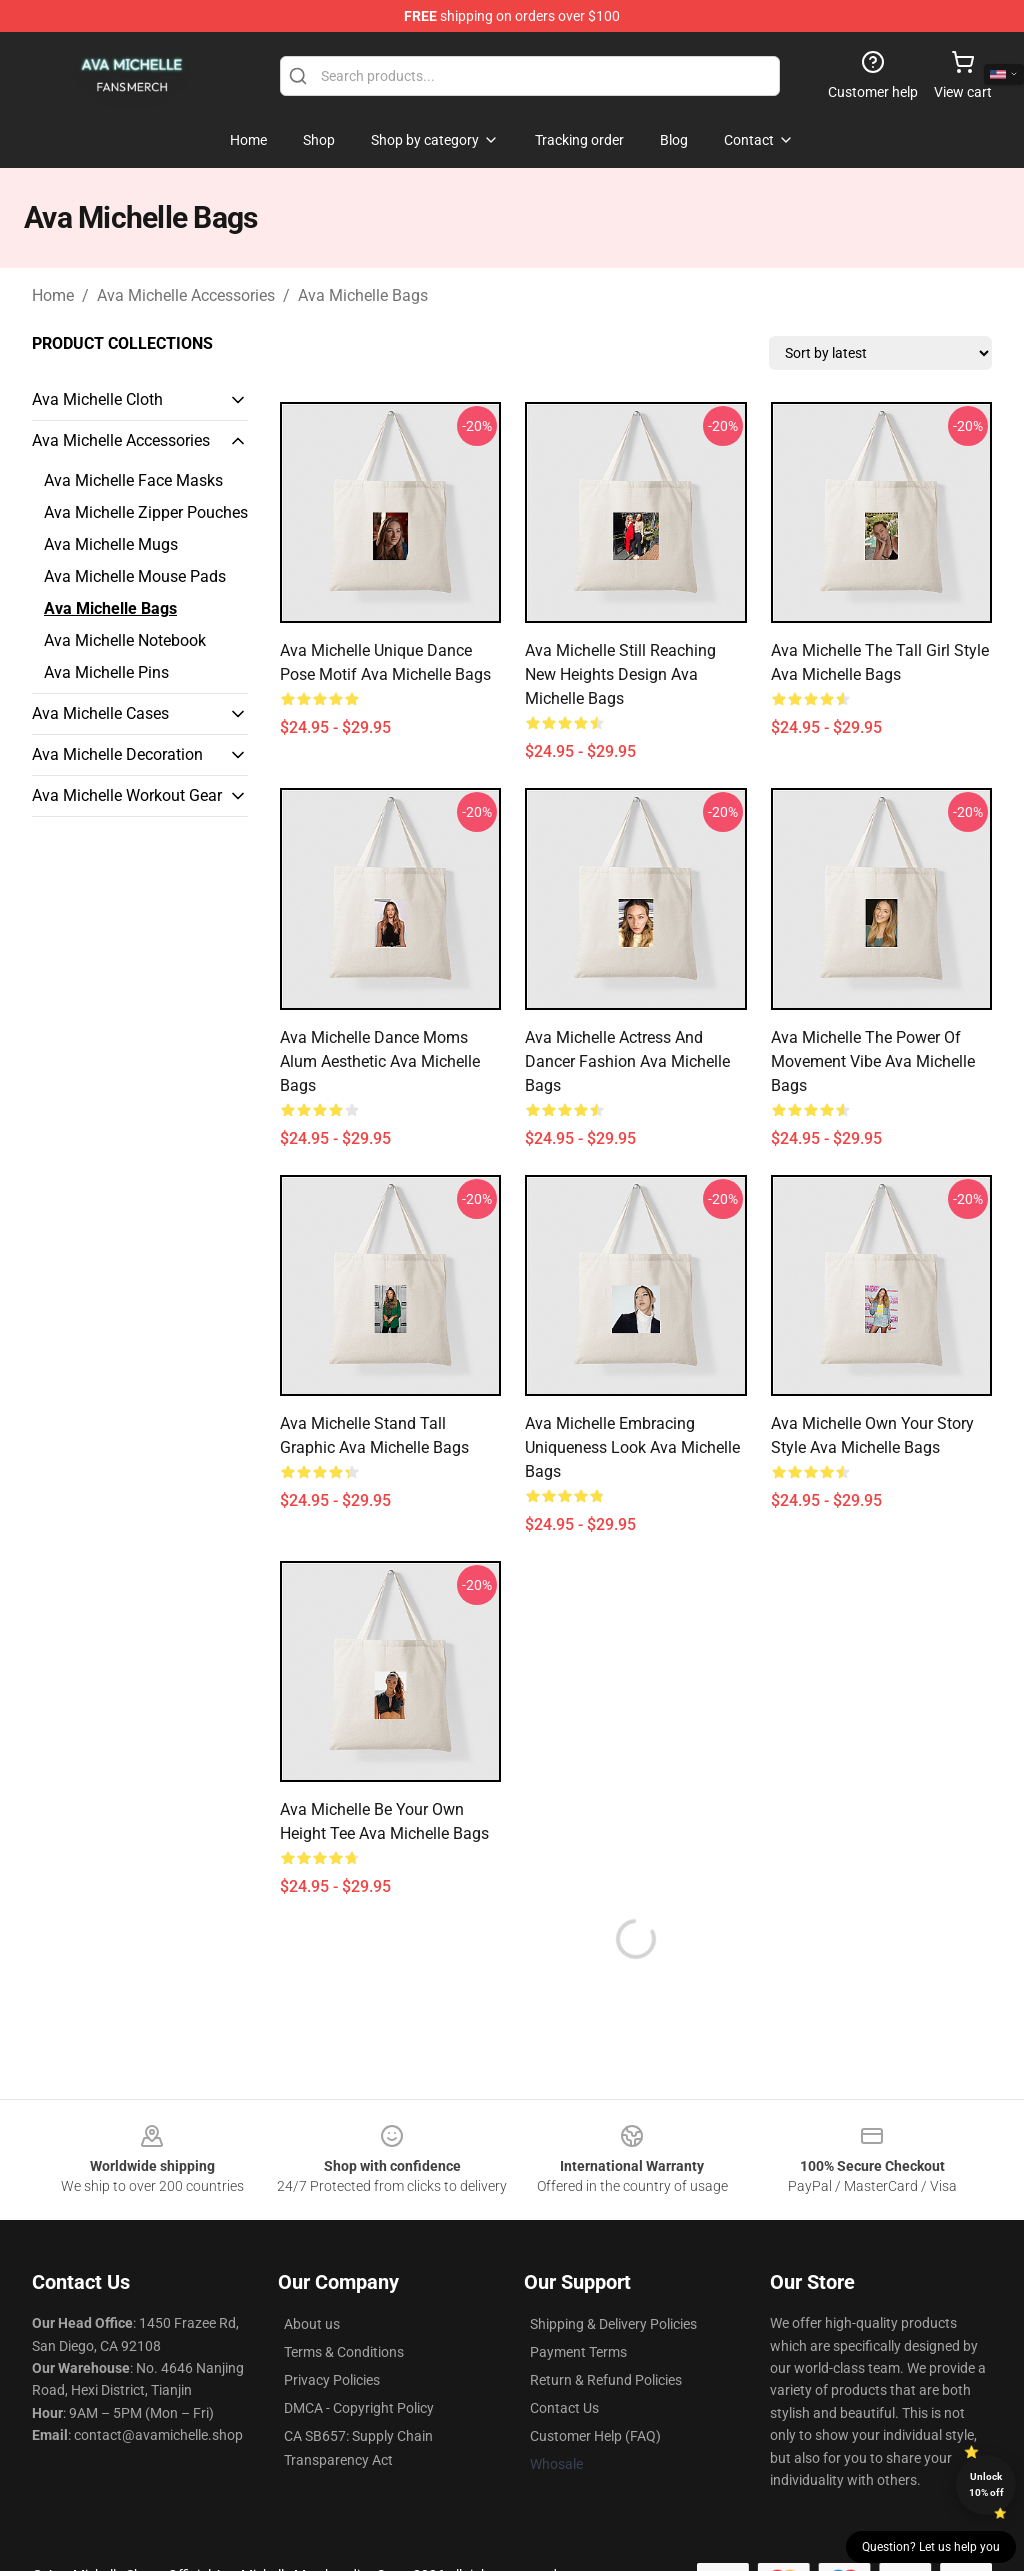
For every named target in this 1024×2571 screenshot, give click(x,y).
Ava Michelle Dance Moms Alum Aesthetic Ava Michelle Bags (380, 1061)
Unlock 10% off (986, 2484)
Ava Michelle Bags (363, 295)
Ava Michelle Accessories (186, 295)
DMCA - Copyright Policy (359, 2408)
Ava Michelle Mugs (111, 544)
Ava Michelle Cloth (97, 399)
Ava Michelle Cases (100, 713)
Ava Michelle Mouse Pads (135, 576)
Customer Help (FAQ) (595, 2436)
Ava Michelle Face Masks (133, 480)
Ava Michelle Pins (106, 672)
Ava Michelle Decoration (117, 754)
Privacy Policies (332, 2380)
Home (53, 295)
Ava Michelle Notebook (125, 640)
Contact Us (564, 2408)
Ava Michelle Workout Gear (127, 795)
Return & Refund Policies (606, 2380)
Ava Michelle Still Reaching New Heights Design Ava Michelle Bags (620, 674)
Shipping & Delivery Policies (613, 2324)
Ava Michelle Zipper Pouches (146, 512)
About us (312, 2324)
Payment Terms (578, 2352)
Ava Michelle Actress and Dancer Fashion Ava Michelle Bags (627, 1061)
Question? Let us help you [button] (931, 2547)
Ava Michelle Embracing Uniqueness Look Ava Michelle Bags (632, 1447)
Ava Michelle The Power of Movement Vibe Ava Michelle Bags (873, 1061)
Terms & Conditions (344, 2352)
